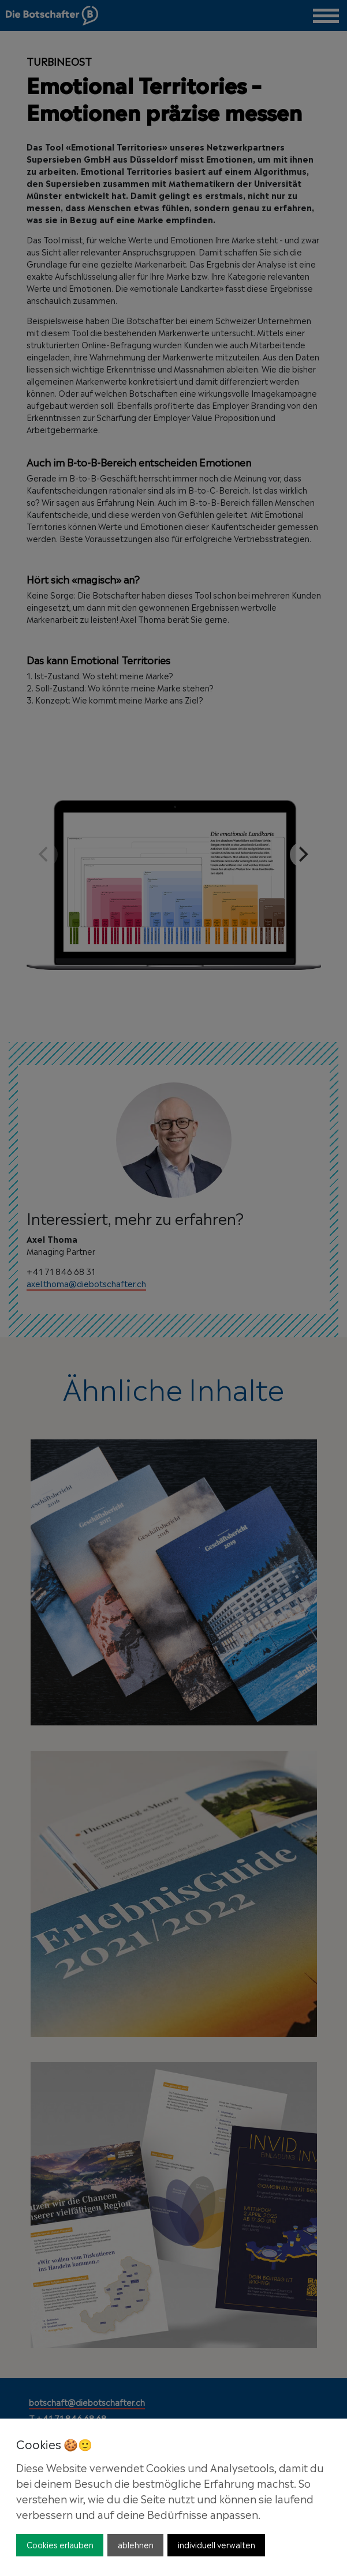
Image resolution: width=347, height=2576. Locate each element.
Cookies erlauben (60, 2544)
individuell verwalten (216, 2544)
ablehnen (136, 2544)
